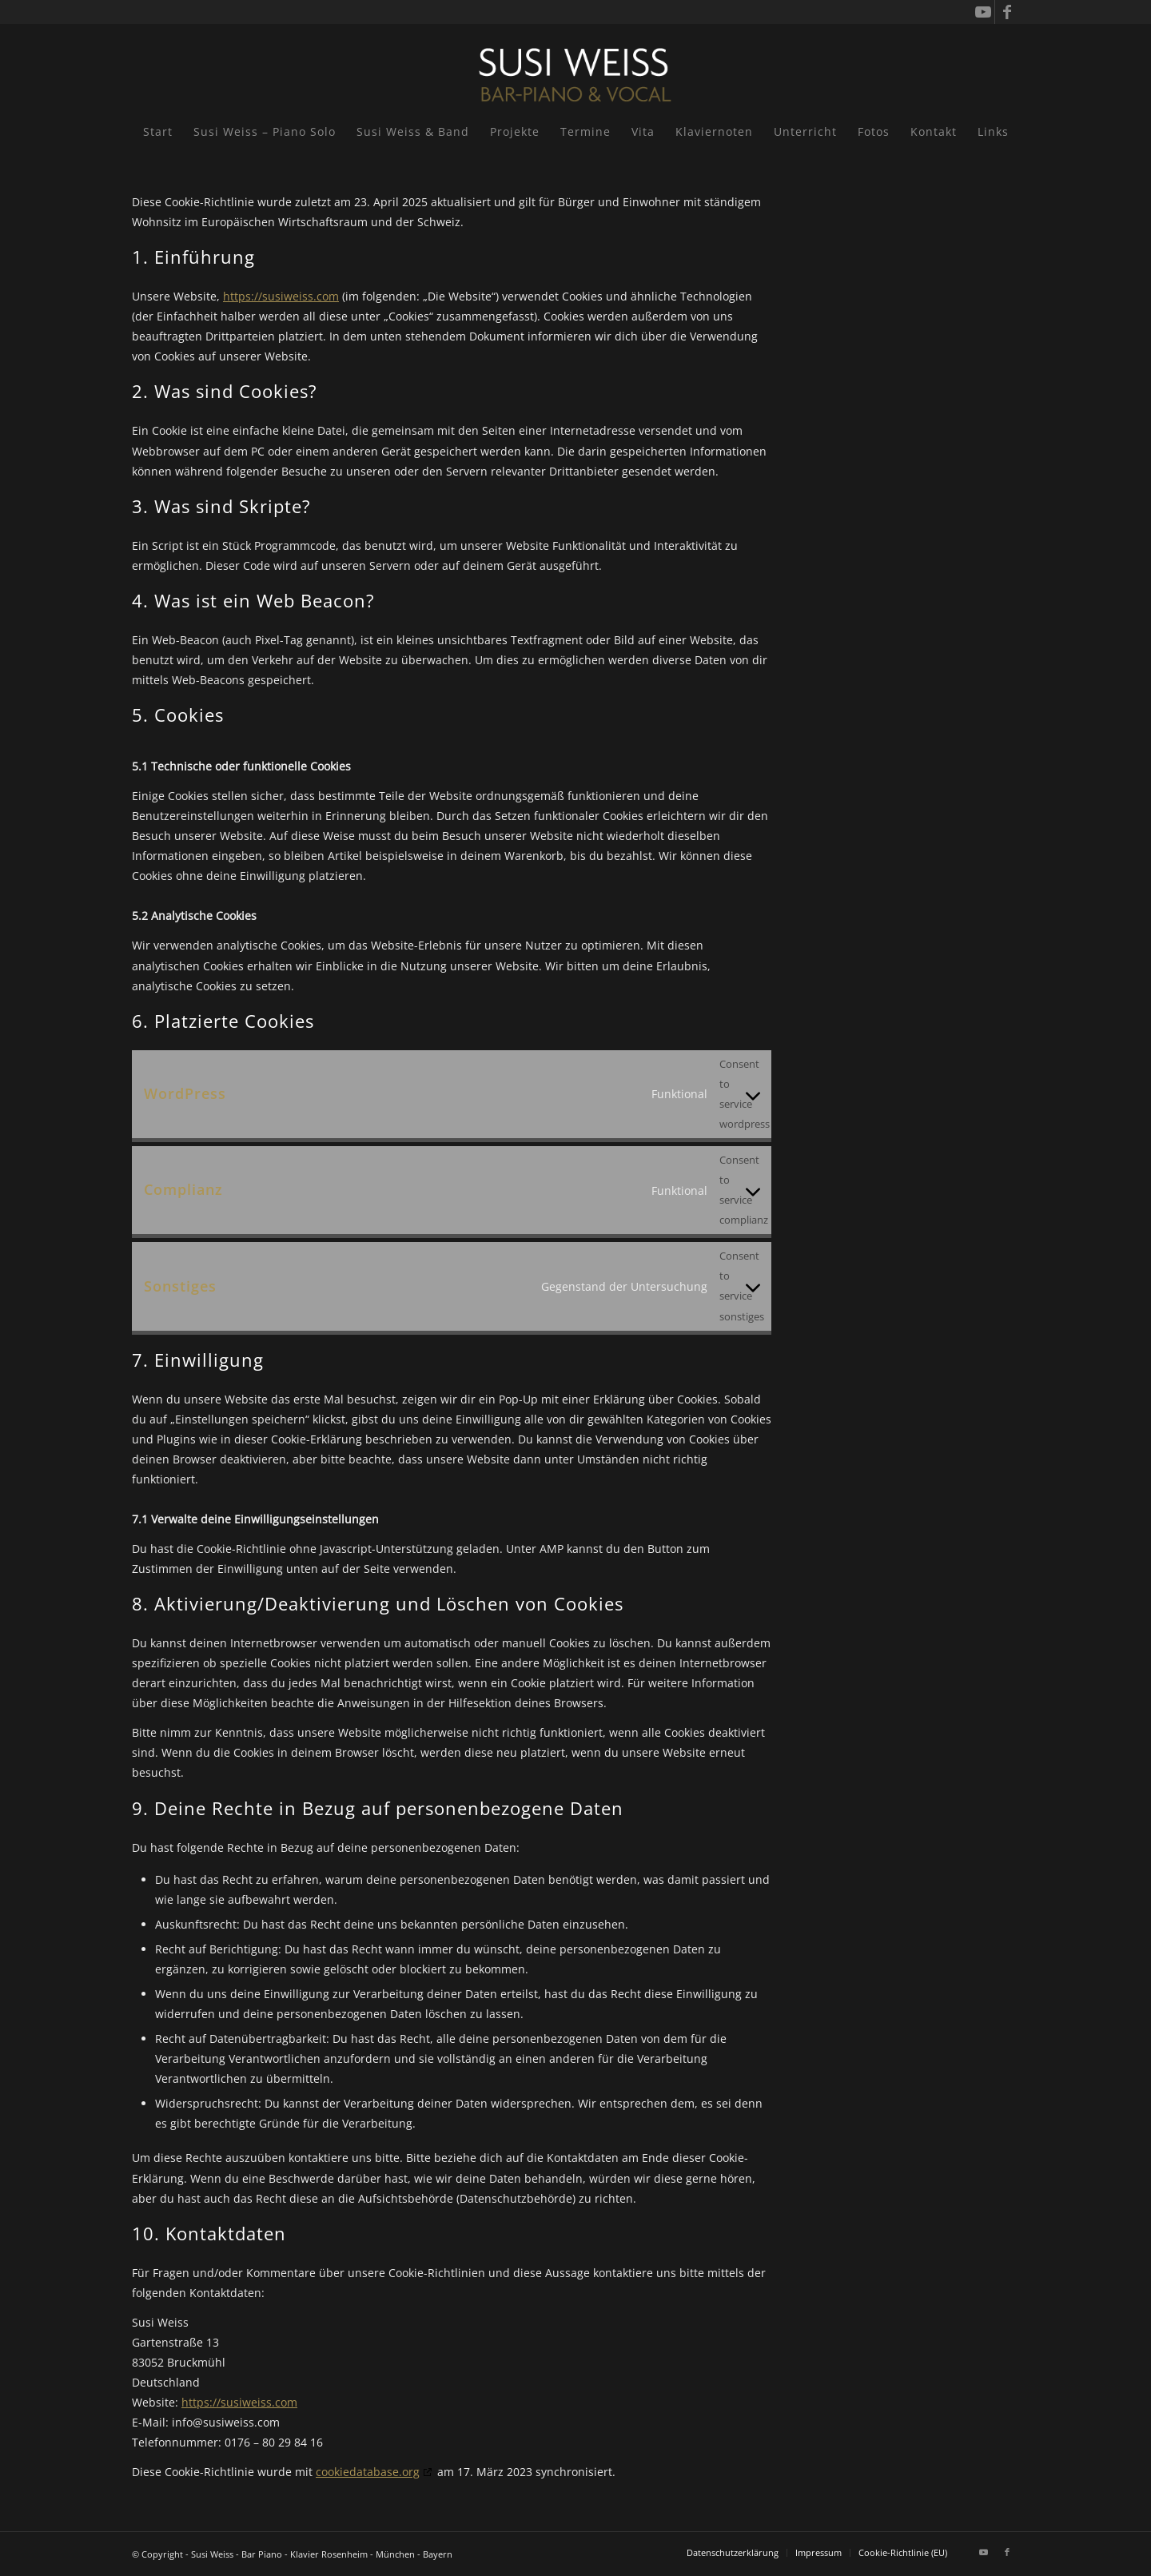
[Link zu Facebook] (1007, 12)
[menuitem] (158, 132)
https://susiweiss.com (281, 296)
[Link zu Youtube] (982, 12)
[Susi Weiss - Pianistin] (575, 68)
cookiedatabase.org (368, 2471)
